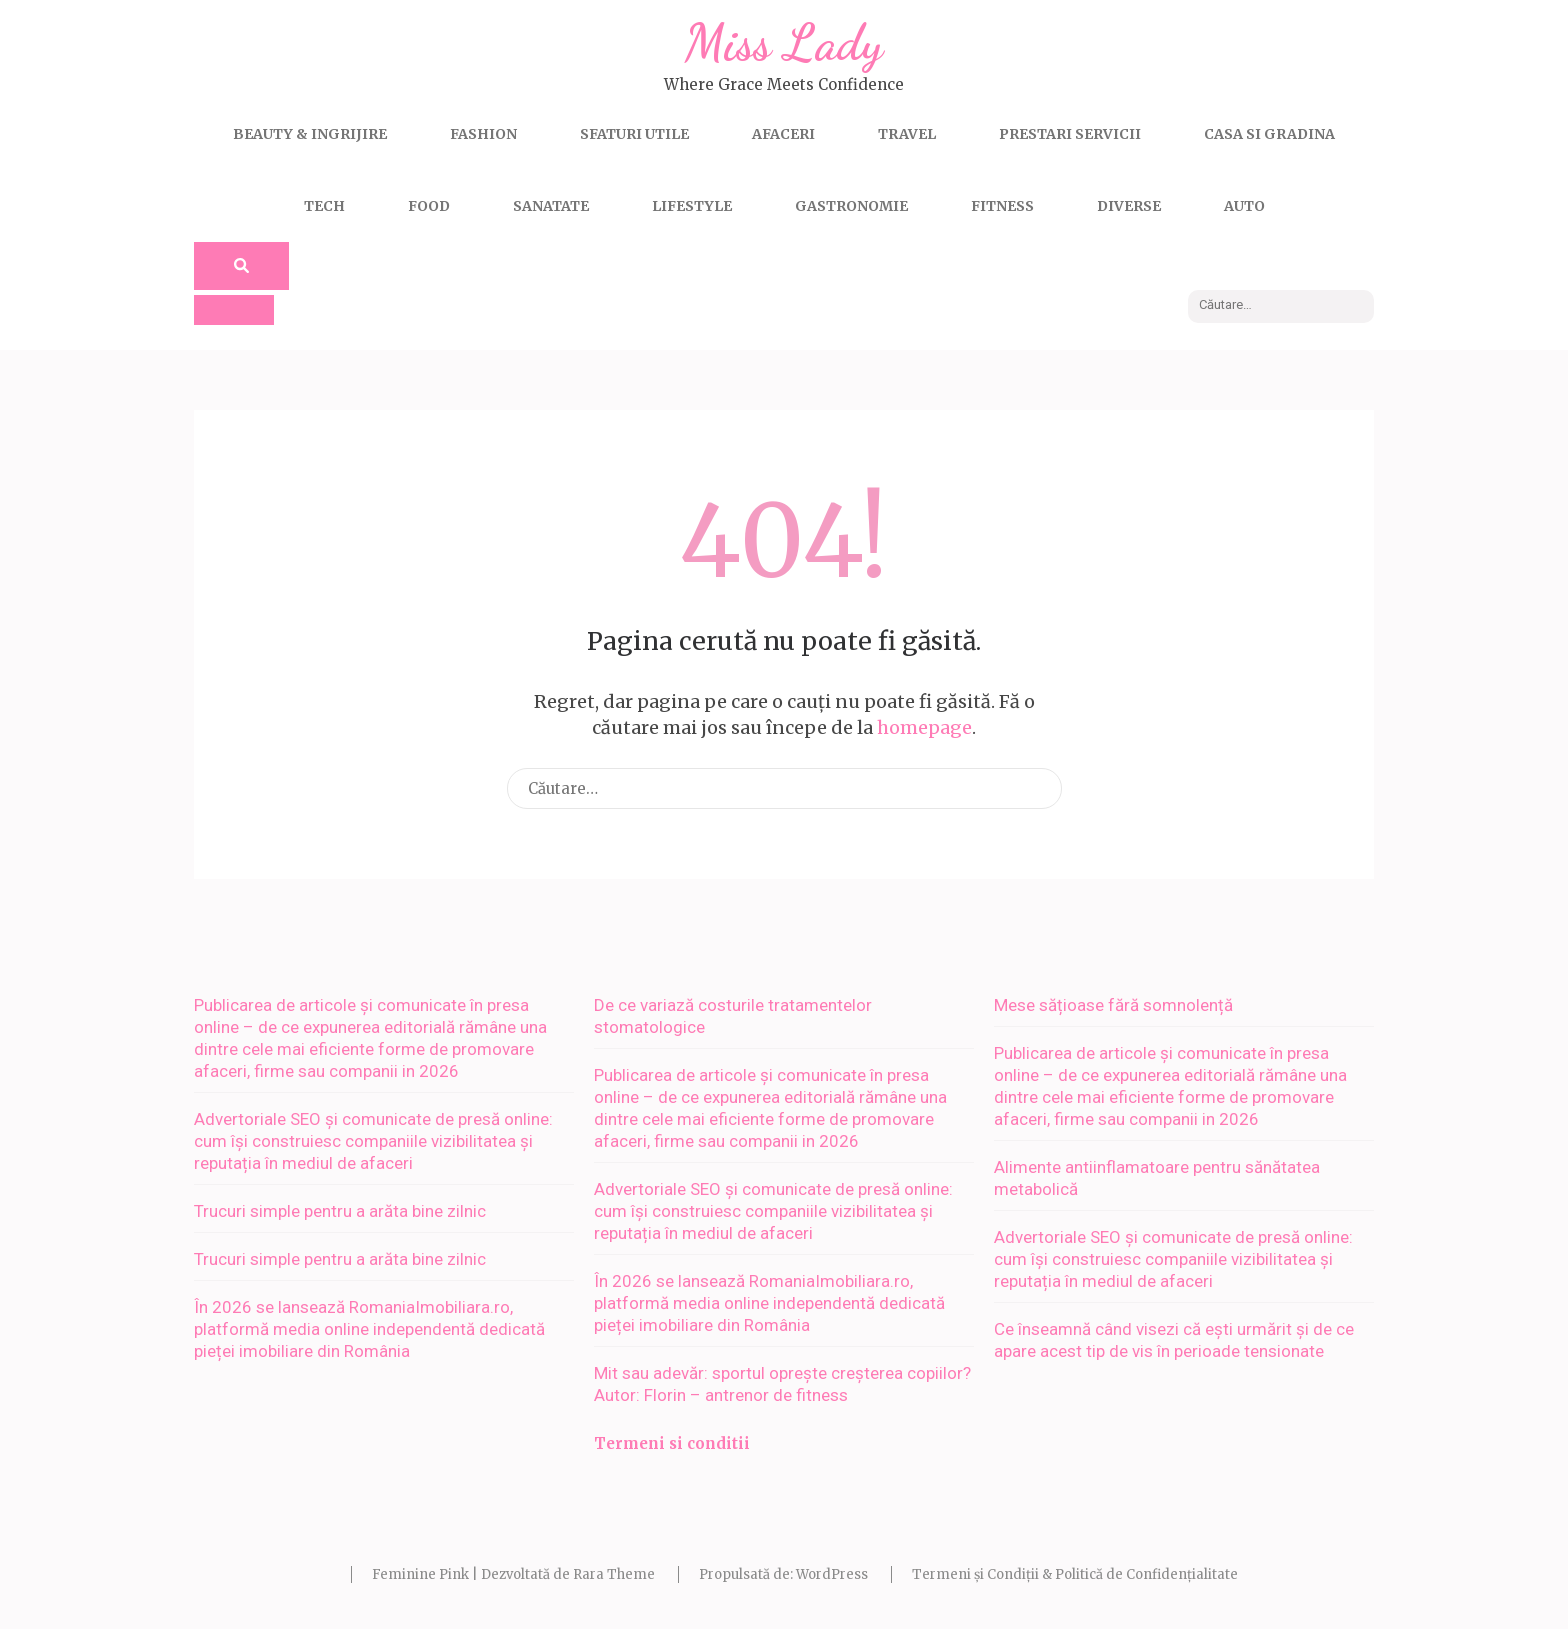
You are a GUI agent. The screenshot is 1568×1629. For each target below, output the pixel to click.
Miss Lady (784, 43)
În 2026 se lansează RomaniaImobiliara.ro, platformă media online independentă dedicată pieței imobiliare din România (369, 1329)
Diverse (1129, 206)
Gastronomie (851, 206)
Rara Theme (614, 1574)
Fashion (483, 134)
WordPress (832, 1574)
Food (429, 206)
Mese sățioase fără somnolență (1113, 1005)
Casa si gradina (1269, 134)
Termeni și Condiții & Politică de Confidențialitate (1075, 1574)
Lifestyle (692, 206)
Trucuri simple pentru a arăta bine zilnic (340, 1211)
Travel (907, 134)
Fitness (1002, 206)
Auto (1244, 206)
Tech (324, 206)
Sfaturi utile (634, 134)
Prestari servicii (1070, 134)
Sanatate (551, 206)
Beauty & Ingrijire (310, 134)
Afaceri (783, 134)
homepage (924, 727)
